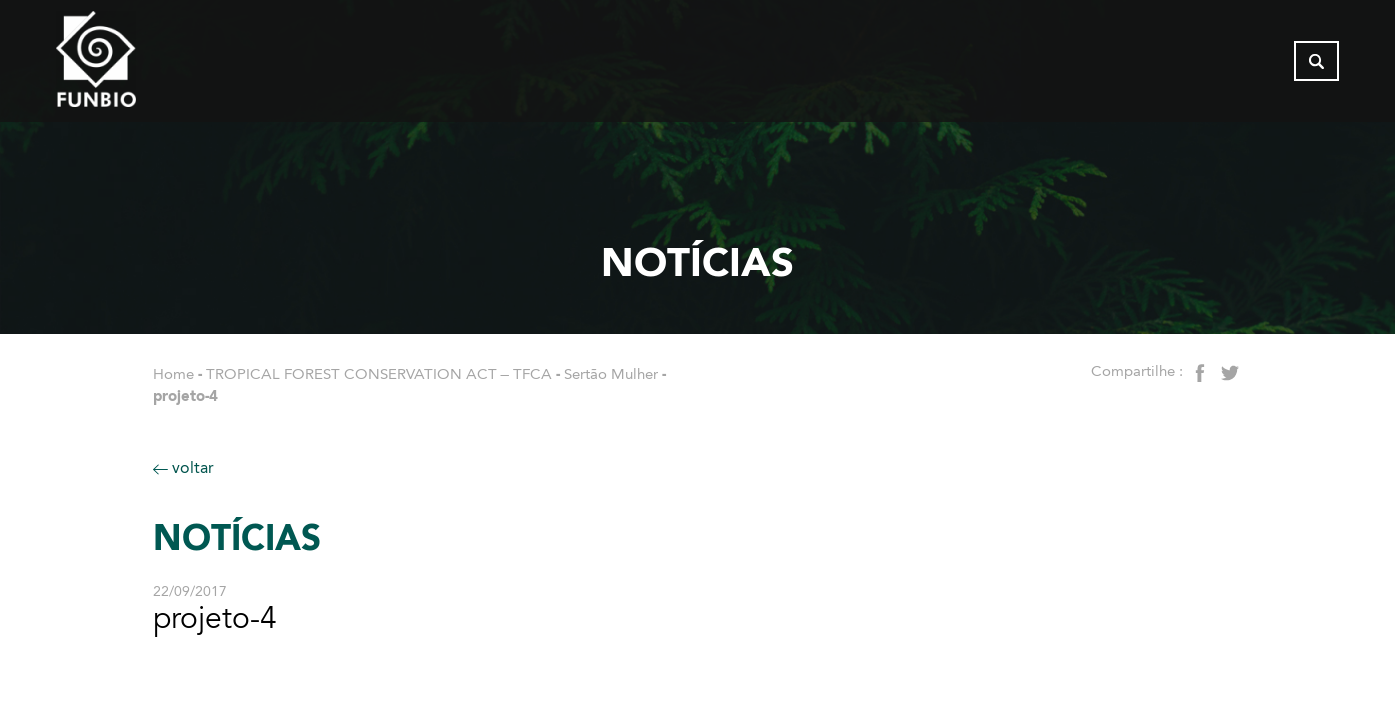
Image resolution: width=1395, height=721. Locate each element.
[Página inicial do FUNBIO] (151, 65)
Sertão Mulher (611, 374)
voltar (183, 467)
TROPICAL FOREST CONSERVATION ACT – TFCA (379, 374)
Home (173, 374)
